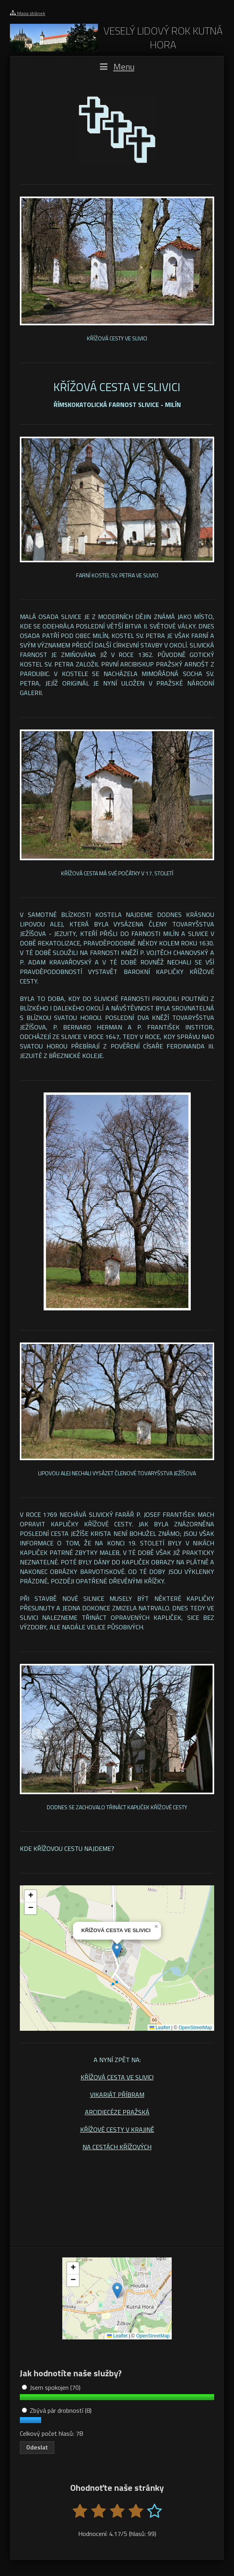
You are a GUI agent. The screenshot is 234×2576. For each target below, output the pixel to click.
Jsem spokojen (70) (51, 2387)
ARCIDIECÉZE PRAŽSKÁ (117, 2112)
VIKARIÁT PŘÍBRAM (117, 2094)
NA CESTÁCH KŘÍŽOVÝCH (117, 2147)
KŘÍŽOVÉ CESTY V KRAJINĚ (117, 2129)
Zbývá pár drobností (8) (57, 2410)
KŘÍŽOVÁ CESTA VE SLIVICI (117, 2077)
